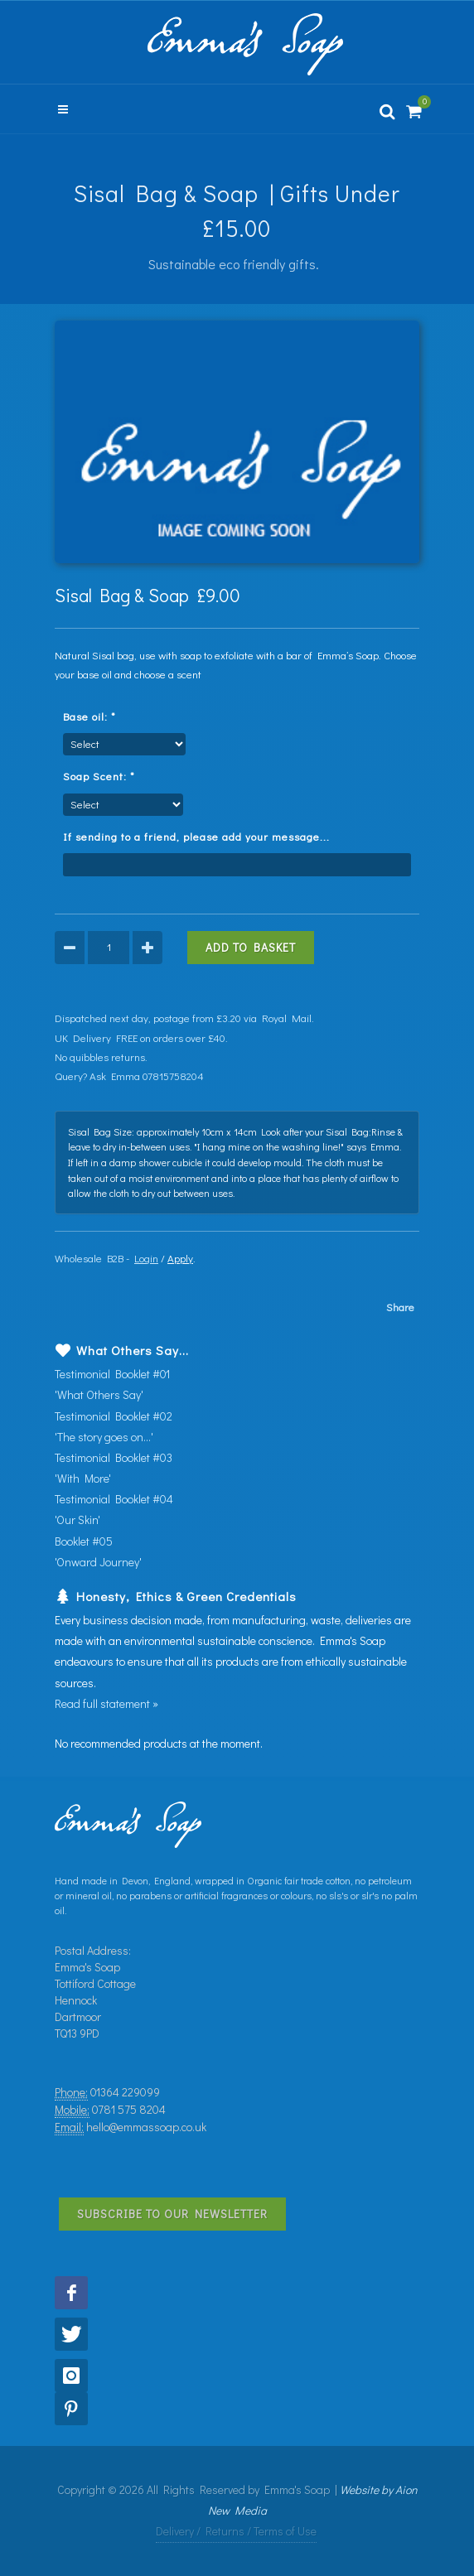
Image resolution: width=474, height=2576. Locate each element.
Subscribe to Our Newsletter (172, 2213)
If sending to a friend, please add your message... (201, 836)
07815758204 (173, 1076)
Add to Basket (251, 947)
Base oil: (93, 716)
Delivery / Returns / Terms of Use (236, 2531)
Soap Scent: (102, 776)
